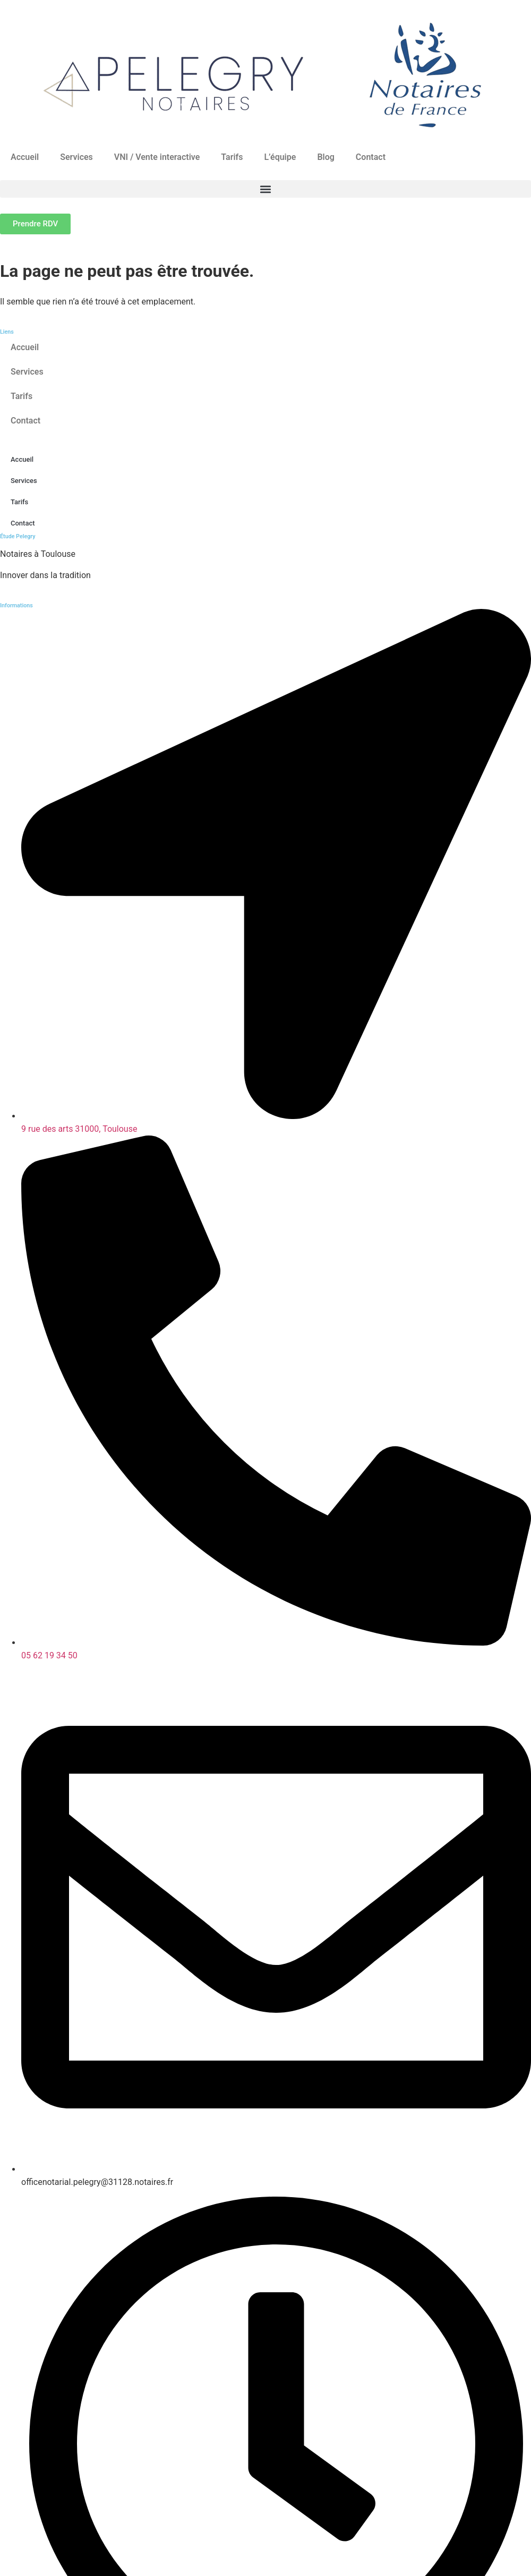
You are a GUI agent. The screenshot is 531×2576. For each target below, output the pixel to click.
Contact (371, 157)
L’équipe (280, 157)
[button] (265, 189)
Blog (325, 157)
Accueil (25, 157)
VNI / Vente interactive (157, 157)
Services (76, 157)
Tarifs (232, 157)
